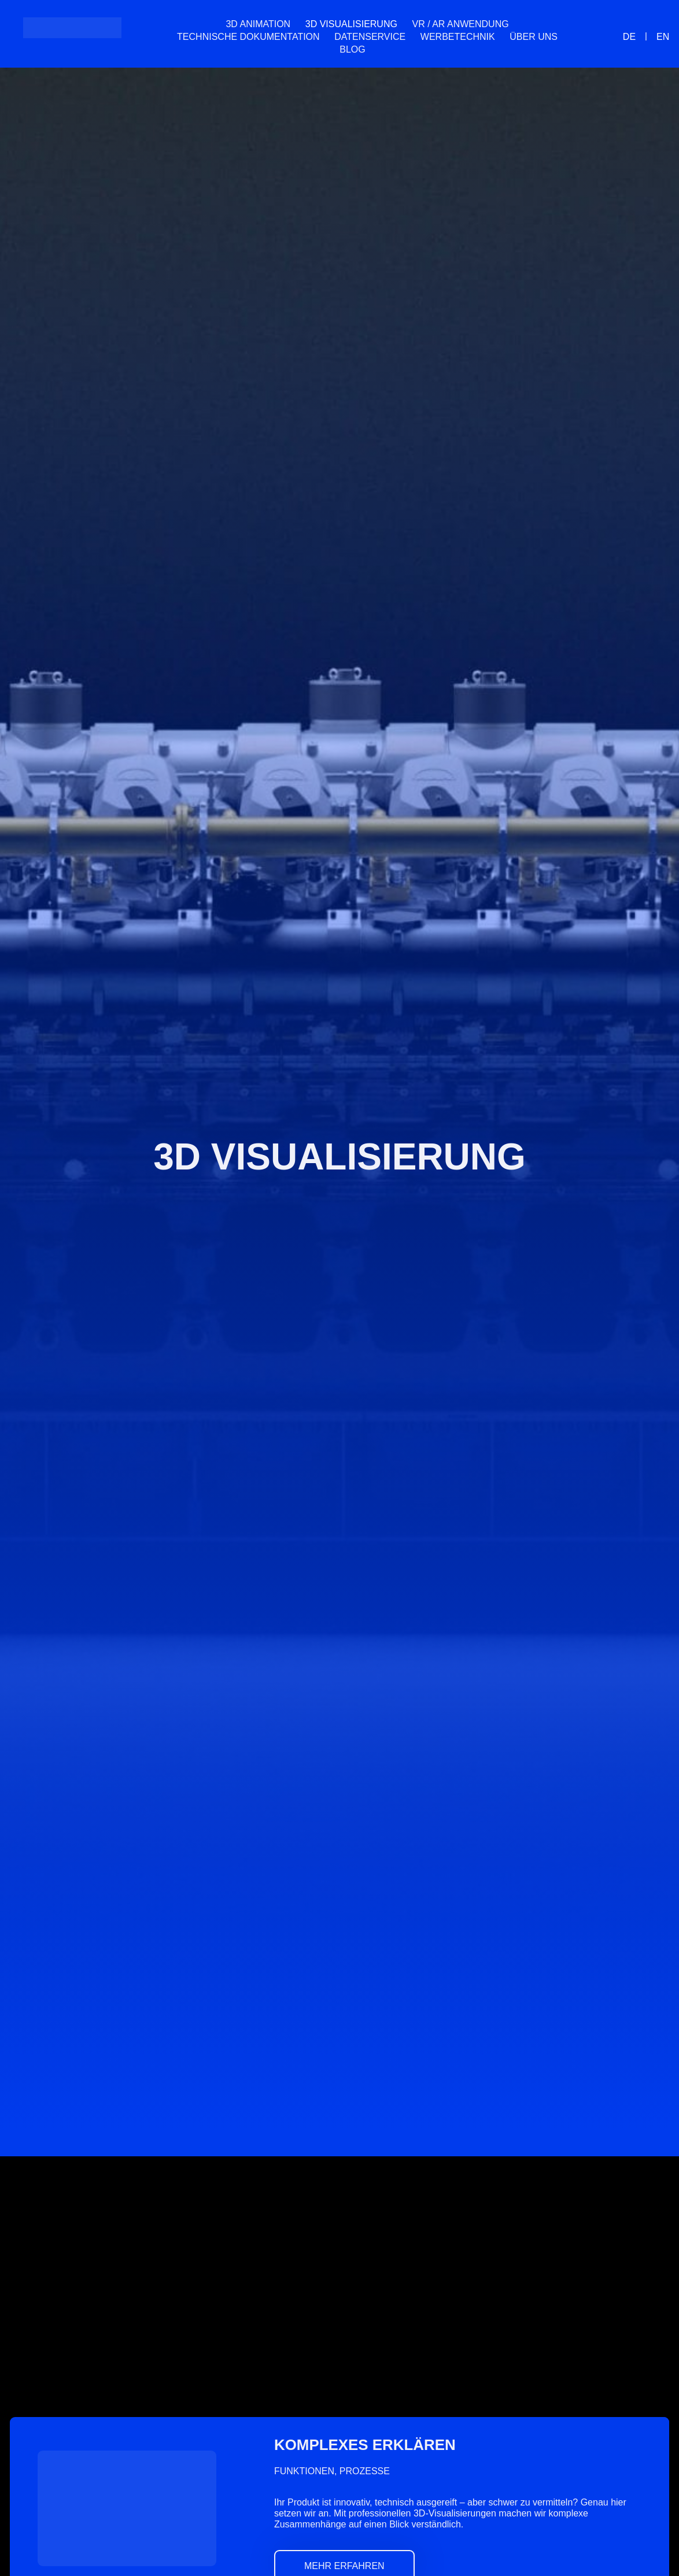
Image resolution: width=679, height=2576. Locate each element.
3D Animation (258, 24)
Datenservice (369, 37)
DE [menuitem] (629, 36)
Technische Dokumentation (248, 37)
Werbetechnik (457, 37)
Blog (352, 49)
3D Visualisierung (351, 24)
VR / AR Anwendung (460, 24)
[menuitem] (380, 49)
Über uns (534, 37)
